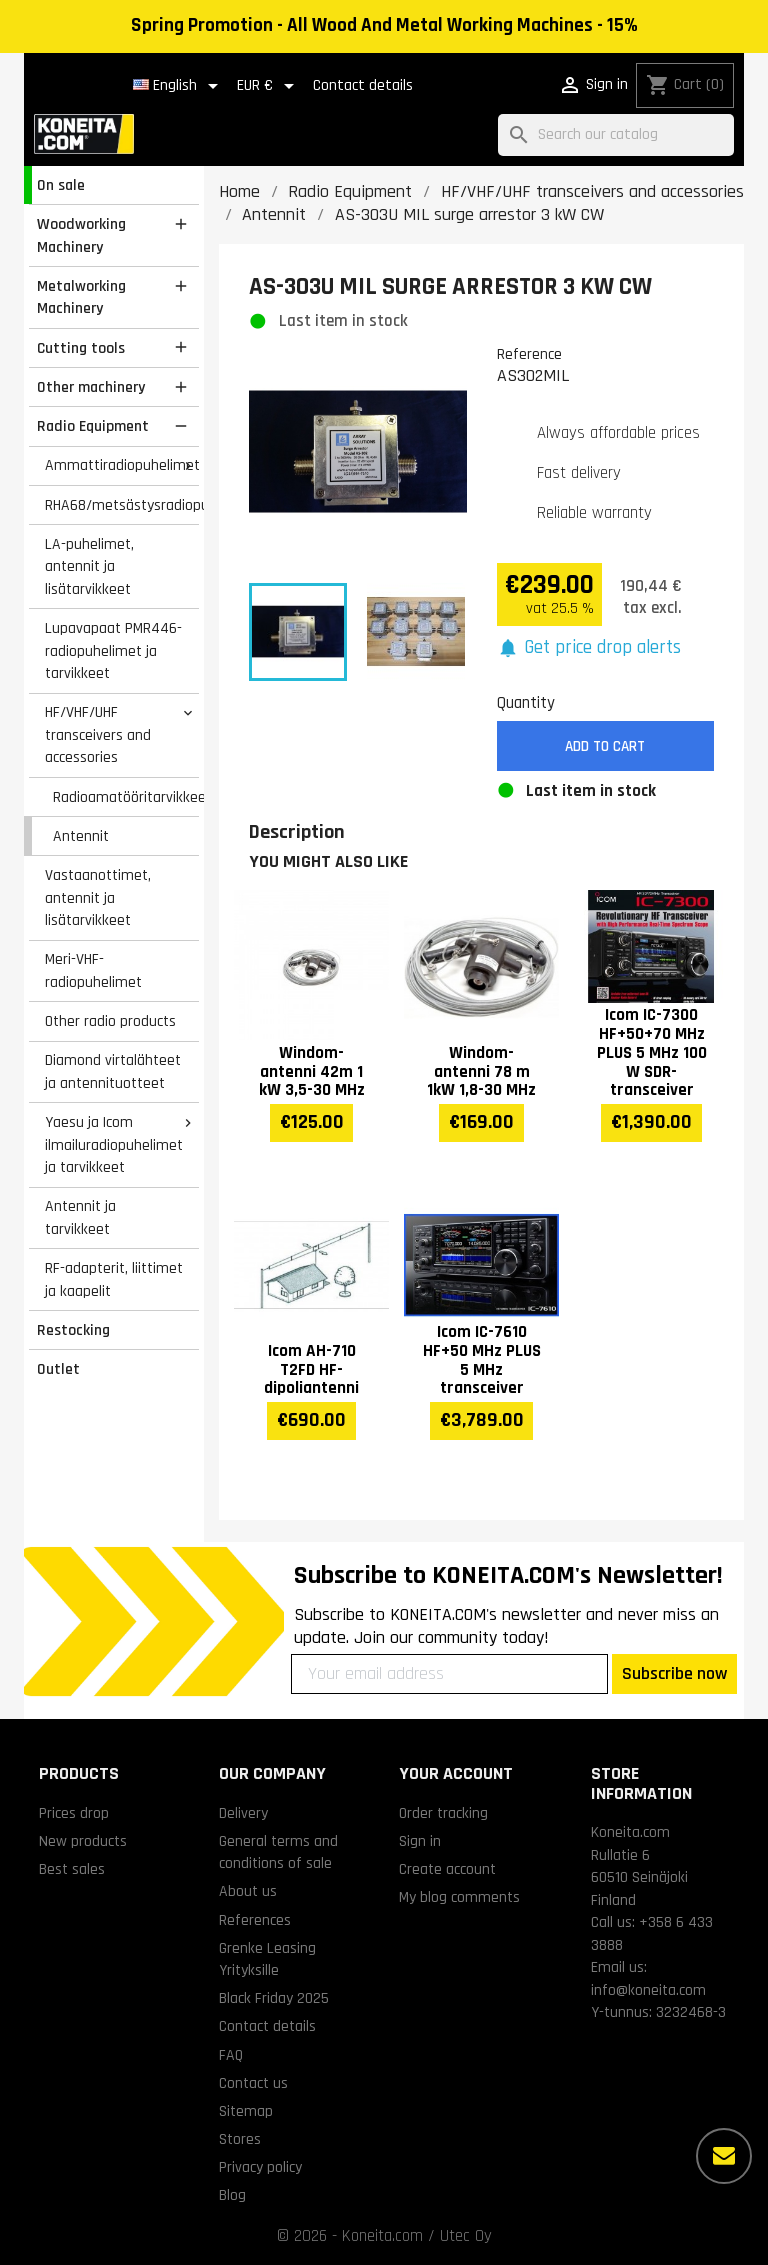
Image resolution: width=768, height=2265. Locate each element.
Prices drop (74, 1813)
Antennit (81, 836)
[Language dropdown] (179, 86)
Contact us (253, 2083)
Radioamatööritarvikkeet (126, 797)
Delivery (243, 1813)
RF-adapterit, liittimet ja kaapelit (114, 1279)
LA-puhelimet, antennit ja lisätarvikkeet (89, 566)
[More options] (724, 2156)
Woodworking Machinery (81, 235)
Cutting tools (81, 348)
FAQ (231, 2055)
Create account (447, 1869)
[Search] (616, 135)
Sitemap (246, 2111)
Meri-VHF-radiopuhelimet (93, 970)
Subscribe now (674, 1673)
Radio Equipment (93, 426)
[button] (589, 648)
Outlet (58, 1369)
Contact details (363, 85)
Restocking (73, 1330)
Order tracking (443, 1813)
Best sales (72, 1869)
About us (248, 1891)
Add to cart (605, 746)
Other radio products (110, 1021)
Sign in (420, 1841)
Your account (456, 1773)
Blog (232, 2195)
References (255, 1920)
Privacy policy (260, 2167)
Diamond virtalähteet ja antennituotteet (113, 1071)
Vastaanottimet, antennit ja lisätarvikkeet (98, 897)
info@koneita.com (648, 1990)
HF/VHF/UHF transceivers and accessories (98, 734)
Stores (240, 2139)
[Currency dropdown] (269, 86)
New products (83, 1841)
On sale (61, 185)
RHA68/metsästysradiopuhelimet (122, 505)
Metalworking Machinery (81, 297)
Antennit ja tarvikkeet (80, 1217)
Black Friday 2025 (274, 1998)
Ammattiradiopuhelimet (122, 465)
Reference (529, 354)
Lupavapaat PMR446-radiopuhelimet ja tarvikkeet (113, 650)
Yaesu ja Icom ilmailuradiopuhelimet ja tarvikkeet (114, 1144)
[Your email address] (449, 1674)
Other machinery (91, 387)
